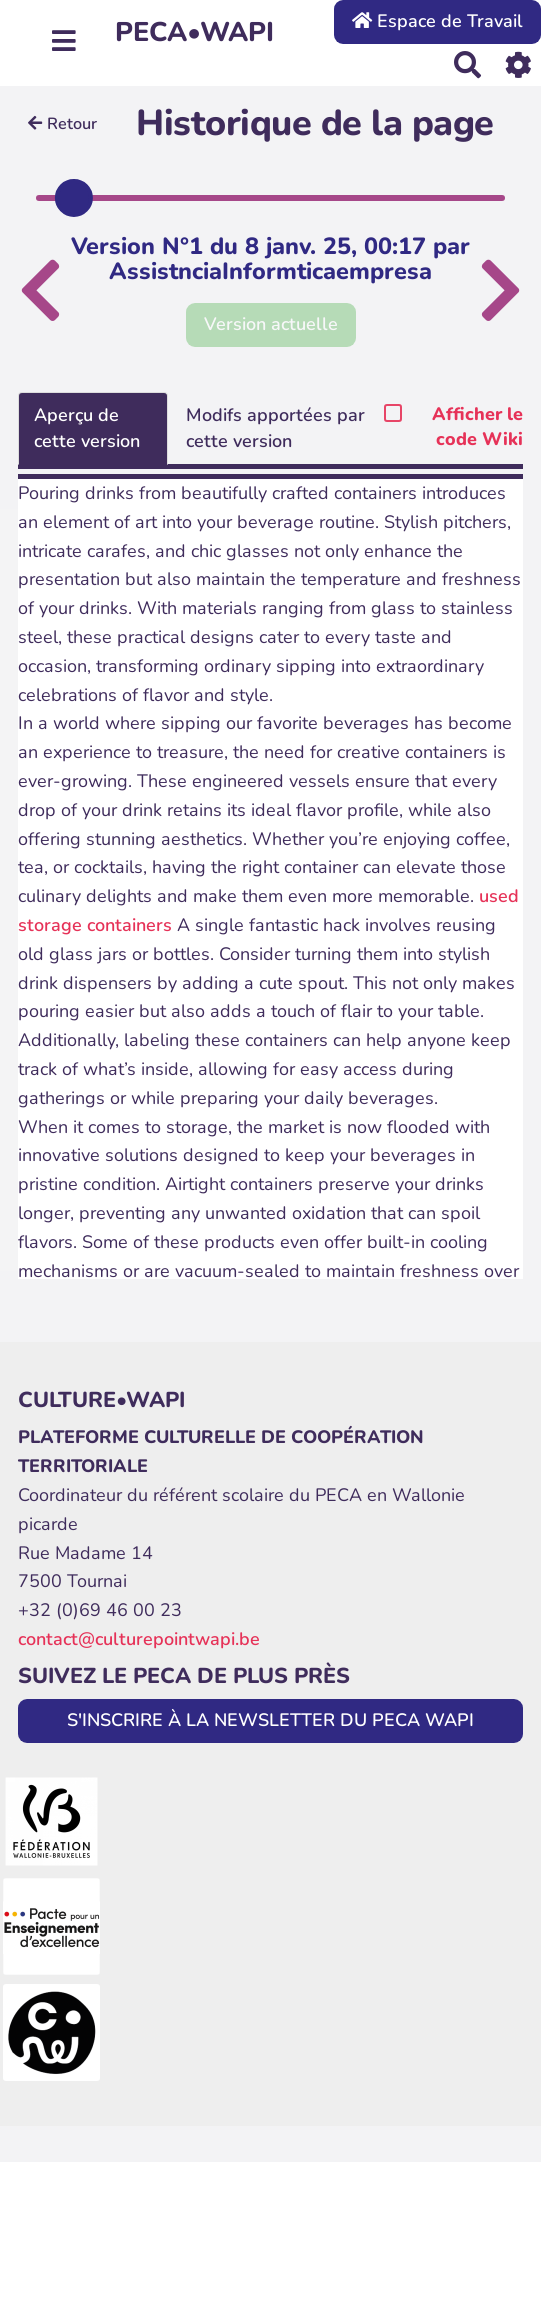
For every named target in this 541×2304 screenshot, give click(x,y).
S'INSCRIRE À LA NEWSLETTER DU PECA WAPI (270, 1720)
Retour (62, 124)
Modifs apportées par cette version (275, 428)
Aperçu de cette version (87, 428)
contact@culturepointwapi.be (139, 1639)
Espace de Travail (437, 21)
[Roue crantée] (518, 64)
